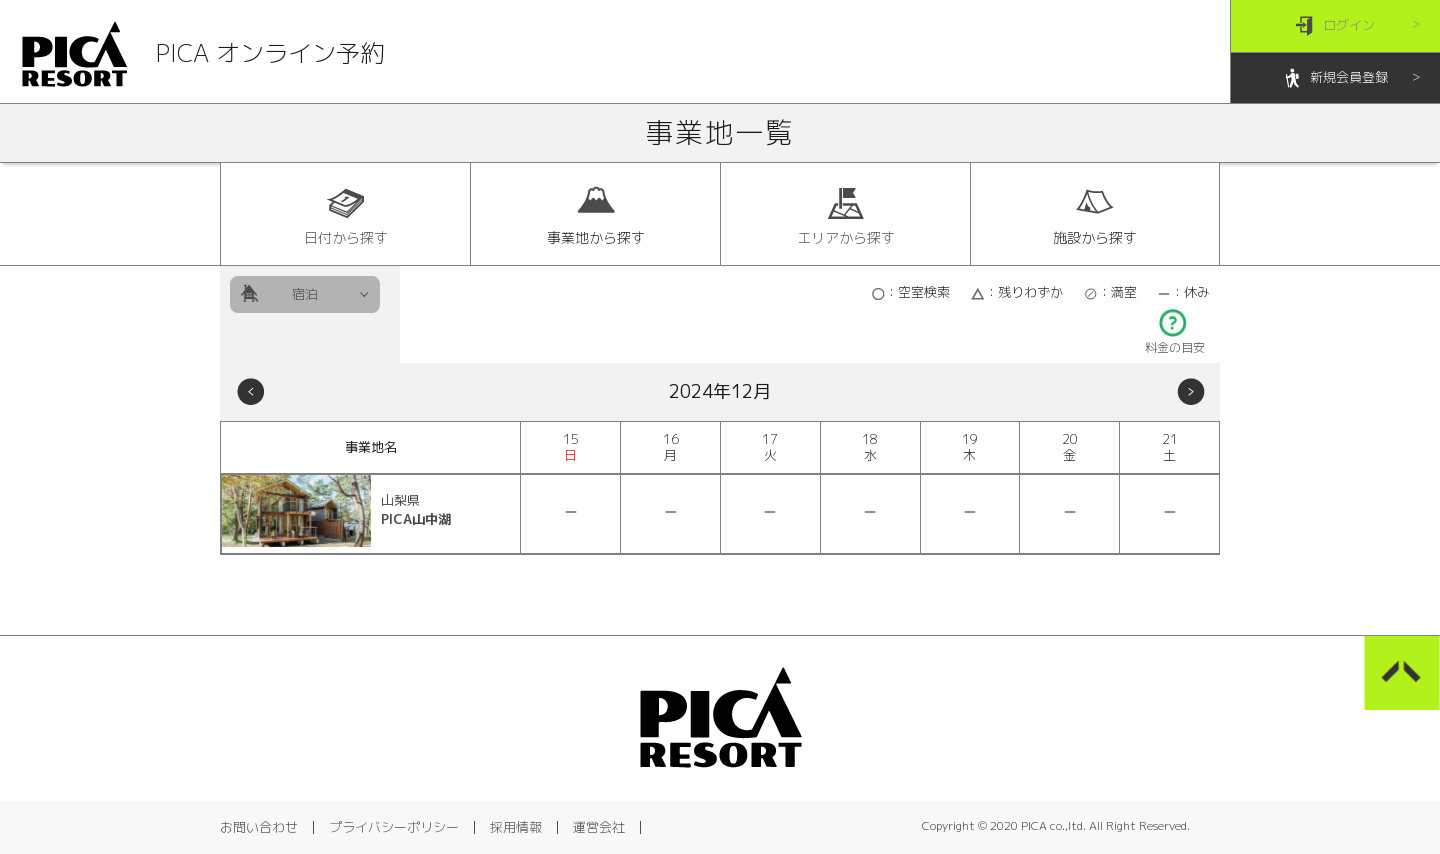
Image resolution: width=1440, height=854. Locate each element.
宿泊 (305, 294)
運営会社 (599, 827)
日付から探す (346, 215)
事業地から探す (596, 215)
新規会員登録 (1335, 78)
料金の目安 (1175, 341)
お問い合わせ (259, 827)
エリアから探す (846, 215)
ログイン (1335, 26)
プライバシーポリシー (394, 827)
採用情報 (516, 827)
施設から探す (1095, 215)
